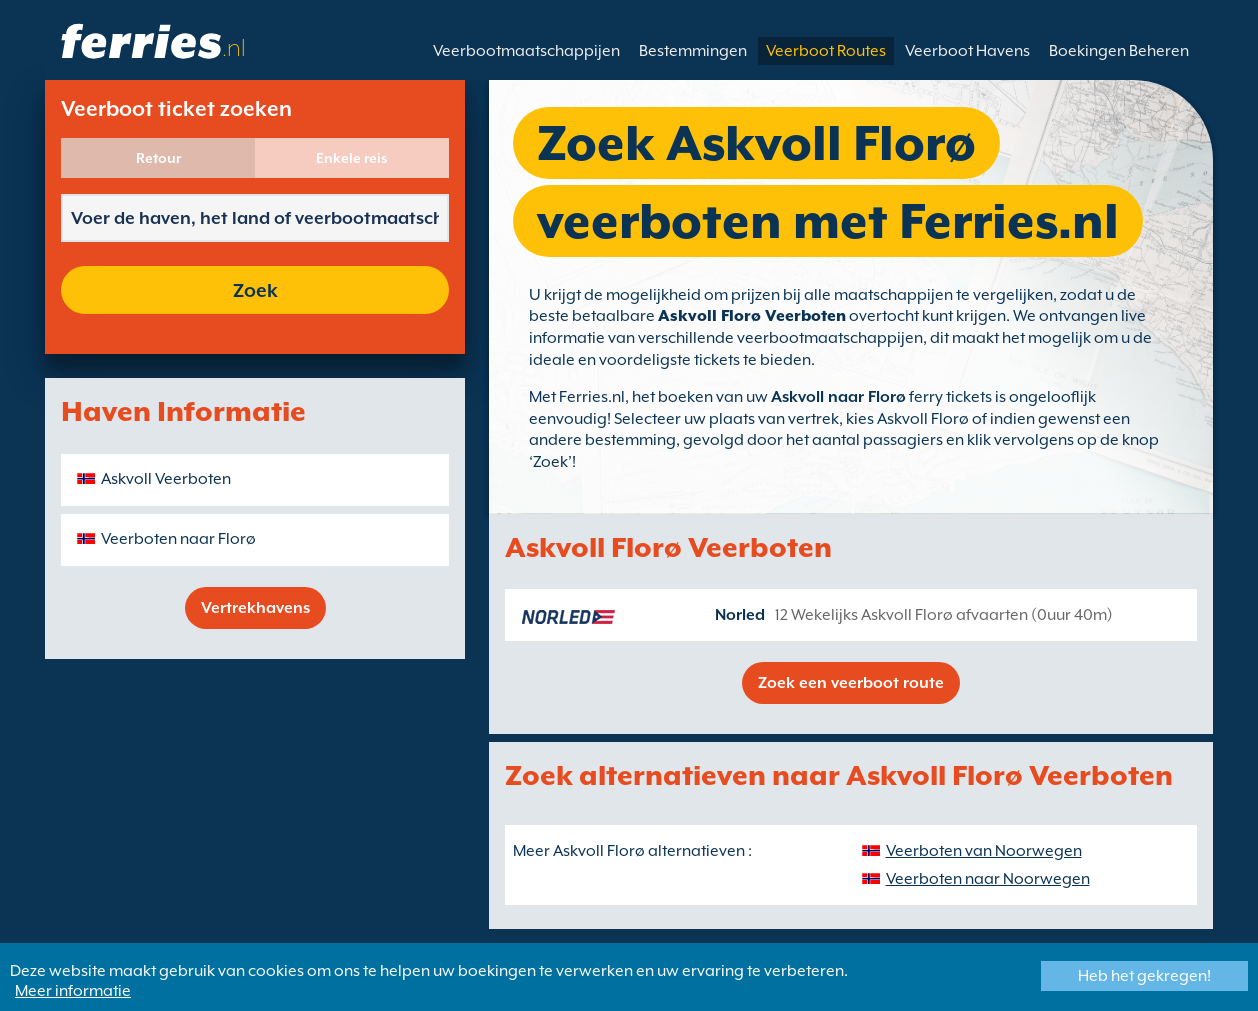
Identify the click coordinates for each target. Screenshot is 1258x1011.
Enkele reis (352, 158)
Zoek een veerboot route (851, 683)
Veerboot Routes (826, 51)
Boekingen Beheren (1119, 51)
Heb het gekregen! (1144, 976)
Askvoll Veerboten (166, 479)
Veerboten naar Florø (178, 539)
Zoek (255, 290)
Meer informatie (73, 991)
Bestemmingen (693, 51)
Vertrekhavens (255, 608)
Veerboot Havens (967, 51)
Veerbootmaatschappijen (526, 51)
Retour (158, 158)
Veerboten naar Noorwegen (988, 879)
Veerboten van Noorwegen (984, 851)
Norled (740, 615)
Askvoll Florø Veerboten (752, 316)
